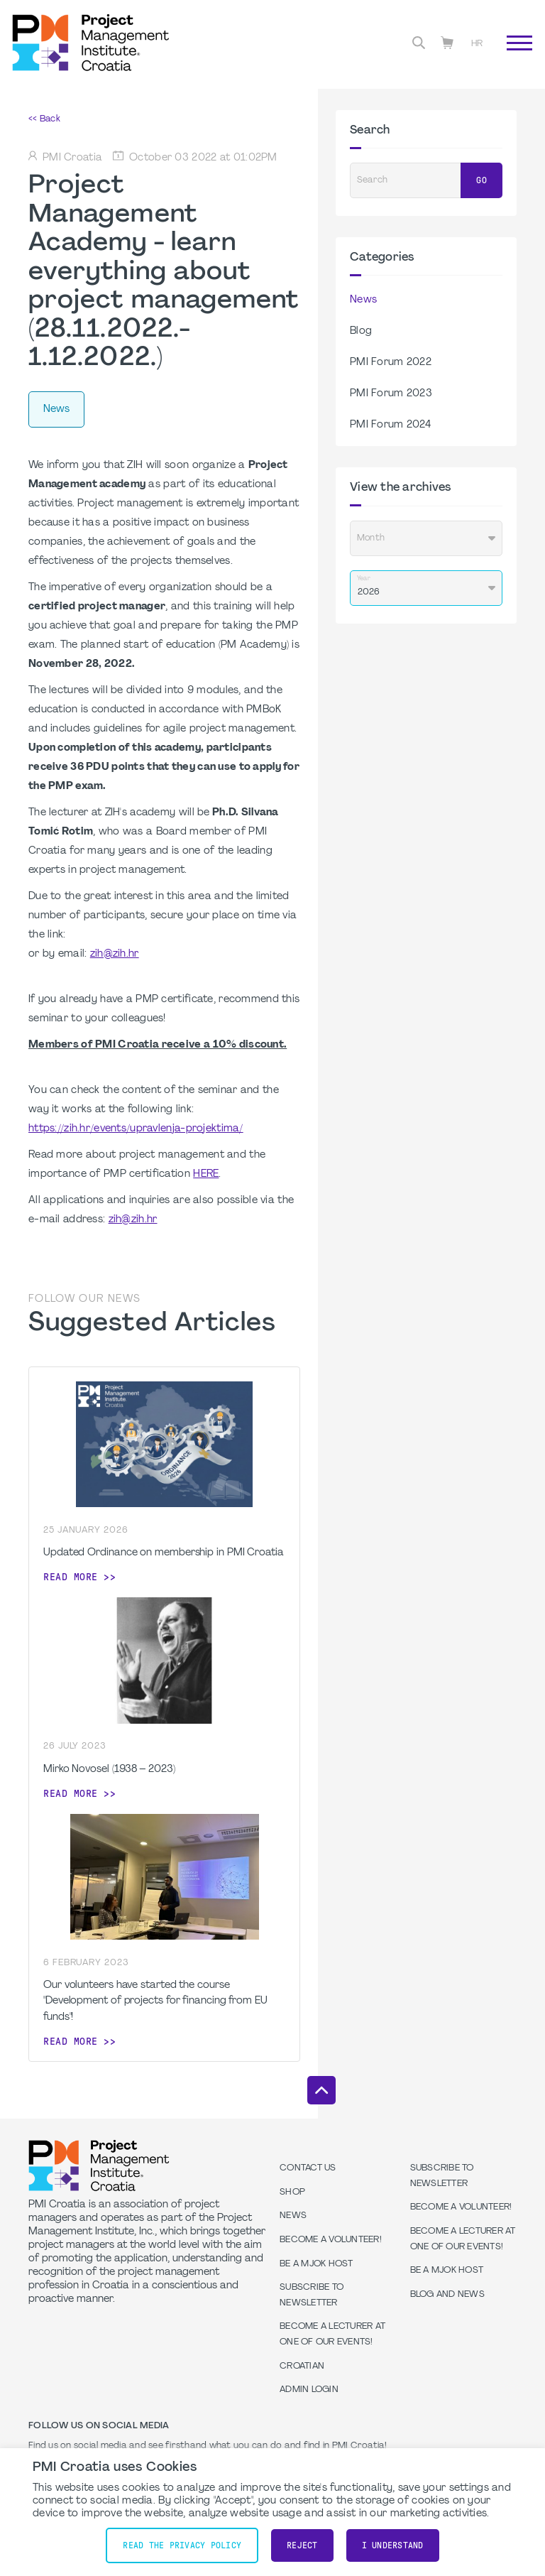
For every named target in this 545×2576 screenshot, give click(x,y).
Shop (292, 2192)
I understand (393, 2545)
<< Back (44, 119)
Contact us (308, 2168)
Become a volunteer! (331, 2240)
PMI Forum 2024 (390, 425)
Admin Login (309, 2390)
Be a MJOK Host (316, 2264)
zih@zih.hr (114, 954)
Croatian (302, 2366)
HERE (206, 1174)
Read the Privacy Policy (182, 2545)
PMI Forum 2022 (390, 362)
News (363, 300)
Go (481, 180)
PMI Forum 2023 (391, 393)
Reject (302, 2545)
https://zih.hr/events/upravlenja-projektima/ (135, 1129)
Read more (70, 1576)
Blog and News (447, 2294)
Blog (361, 331)
